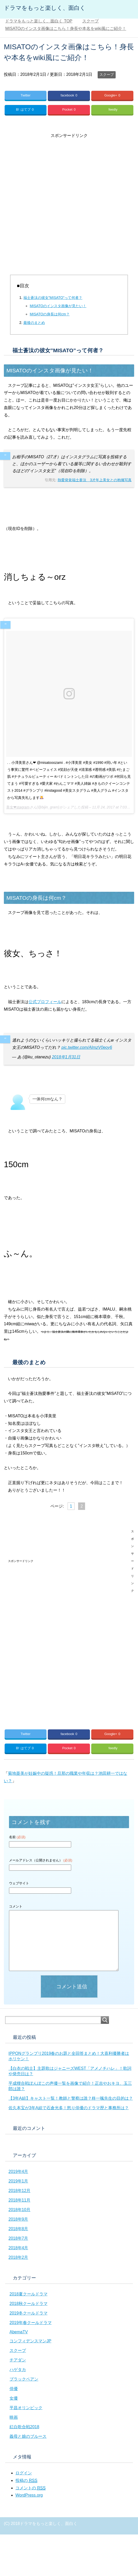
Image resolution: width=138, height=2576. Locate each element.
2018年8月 (18, 2229)
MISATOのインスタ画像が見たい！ (58, 306)
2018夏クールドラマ (29, 2294)
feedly (112, 109)
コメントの (30, 2488)
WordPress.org (29, 2495)
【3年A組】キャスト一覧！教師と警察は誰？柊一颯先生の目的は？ (70, 2098)
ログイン (23, 2473)
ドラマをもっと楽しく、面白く (45, 8)
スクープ (106, 74)
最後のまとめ (34, 323)
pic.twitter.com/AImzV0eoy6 (86, 1047)
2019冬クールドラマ (29, 2313)
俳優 (14, 2388)
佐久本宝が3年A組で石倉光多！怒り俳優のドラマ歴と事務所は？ (68, 2108)
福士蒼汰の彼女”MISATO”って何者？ (52, 298)
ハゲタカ (18, 2369)
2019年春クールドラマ (31, 2322)
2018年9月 (18, 2219)
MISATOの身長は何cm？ (50, 314)
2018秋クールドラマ (29, 2303)
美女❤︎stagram (18, 807)
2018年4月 (18, 2248)
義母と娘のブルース (28, 2436)
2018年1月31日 (66, 1057)
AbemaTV (19, 2332)
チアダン (18, 2360)
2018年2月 (18, 2257)
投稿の (26, 2480)
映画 (14, 2417)
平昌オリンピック (26, 2408)
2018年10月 (19, 2209)
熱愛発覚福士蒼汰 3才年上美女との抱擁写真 (95, 480)
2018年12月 (19, 2190)
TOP (38, 21)
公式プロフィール (45, 1002)
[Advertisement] (61, 201)
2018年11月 (19, 2200)
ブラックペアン (24, 2379)
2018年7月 (18, 2238)
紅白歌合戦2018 (24, 2427)
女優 (14, 2398)
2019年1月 (18, 2181)
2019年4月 (18, 2171)
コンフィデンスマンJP (30, 2341)
